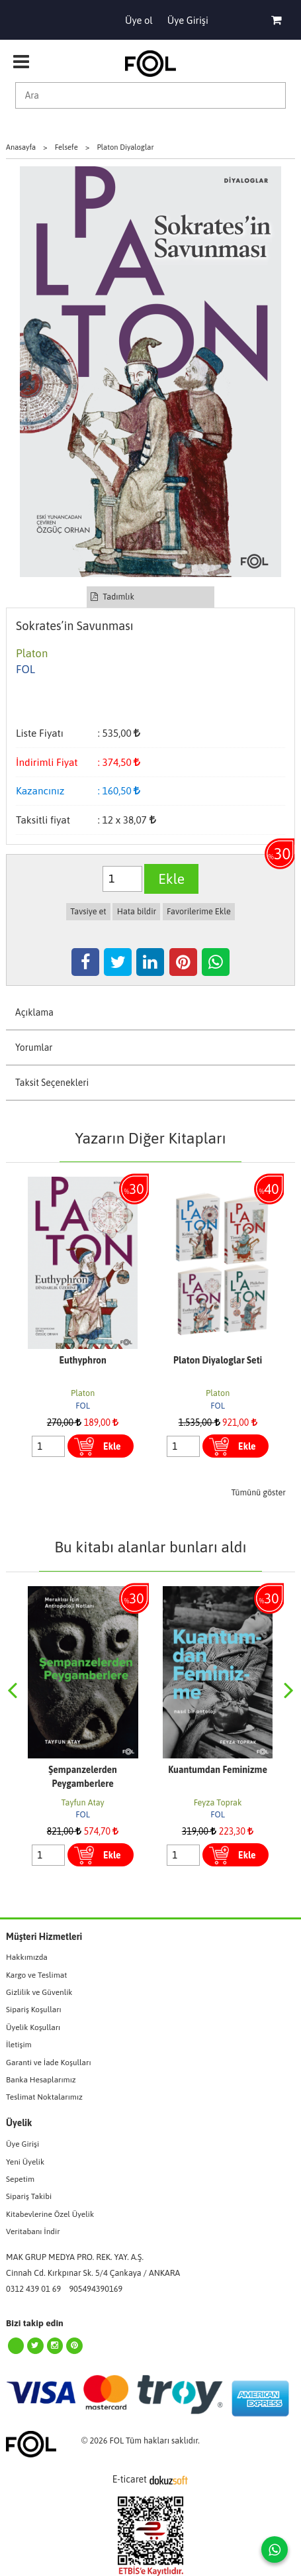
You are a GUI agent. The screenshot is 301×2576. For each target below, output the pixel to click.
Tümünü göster (258, 1492)
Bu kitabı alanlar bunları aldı (150, 1547)
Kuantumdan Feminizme (217, 1769)
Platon (83, 1393)
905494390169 (95, 2289)
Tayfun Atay (83, 1802)
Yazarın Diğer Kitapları (150, 1138)
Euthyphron (82, 1360)
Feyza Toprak (218, 1802)
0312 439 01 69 (33, 2289)
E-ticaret (129, 2479)
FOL (82, 1406)
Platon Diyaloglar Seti (217, 1360)
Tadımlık (112, 597)
